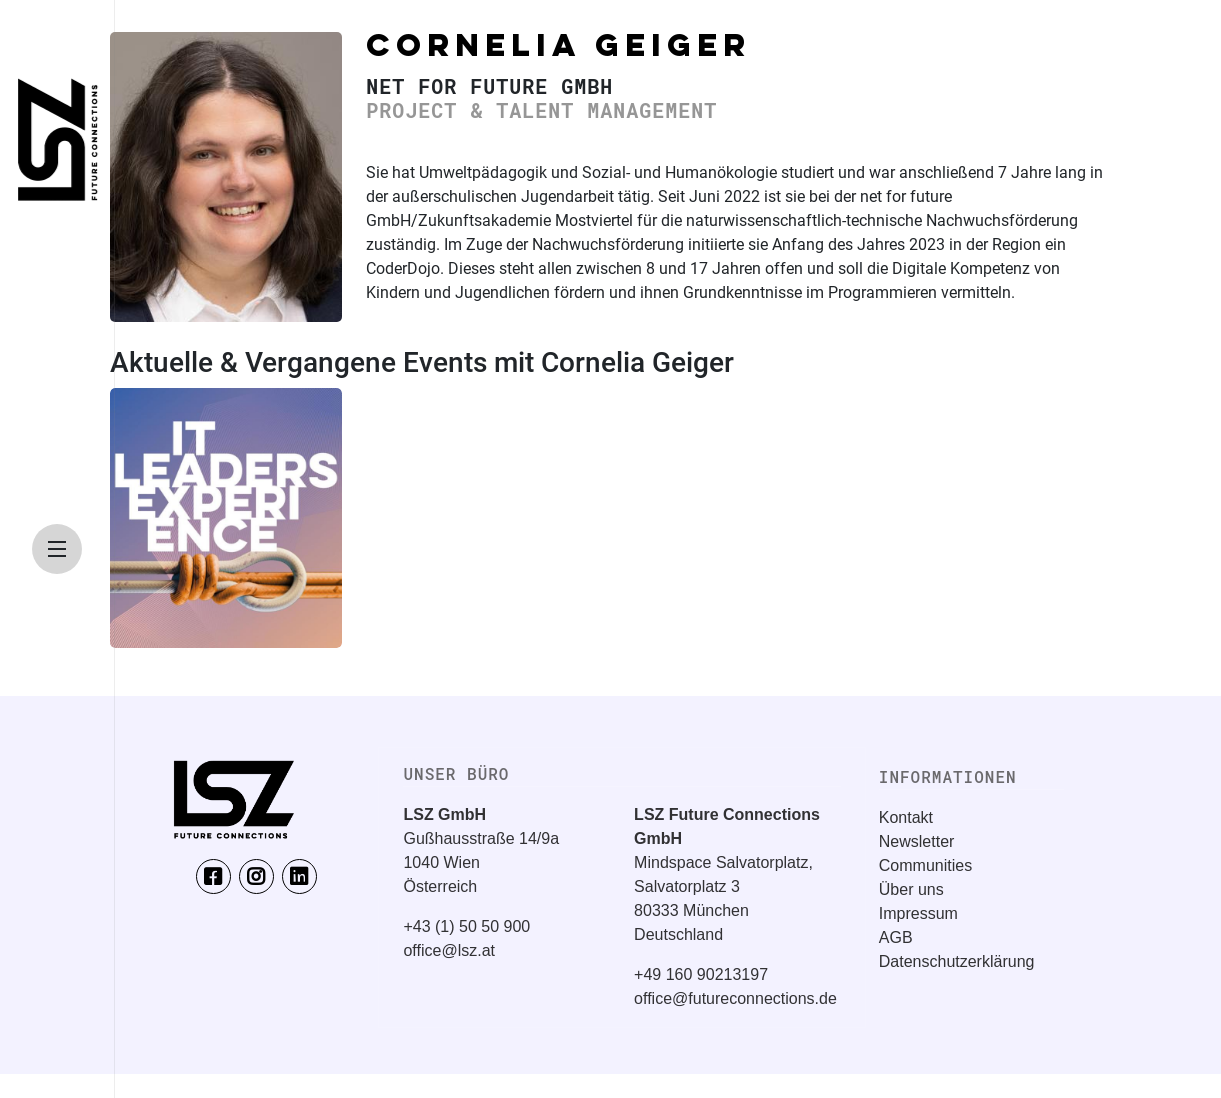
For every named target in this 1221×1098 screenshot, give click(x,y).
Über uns (911, 889)
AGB (896, 937)
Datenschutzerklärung (957, 961)
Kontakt (906, 817)
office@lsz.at (449, 950)
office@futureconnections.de (735, 998)
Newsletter (917, 841)
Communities (925, 865)
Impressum (918, 913)
